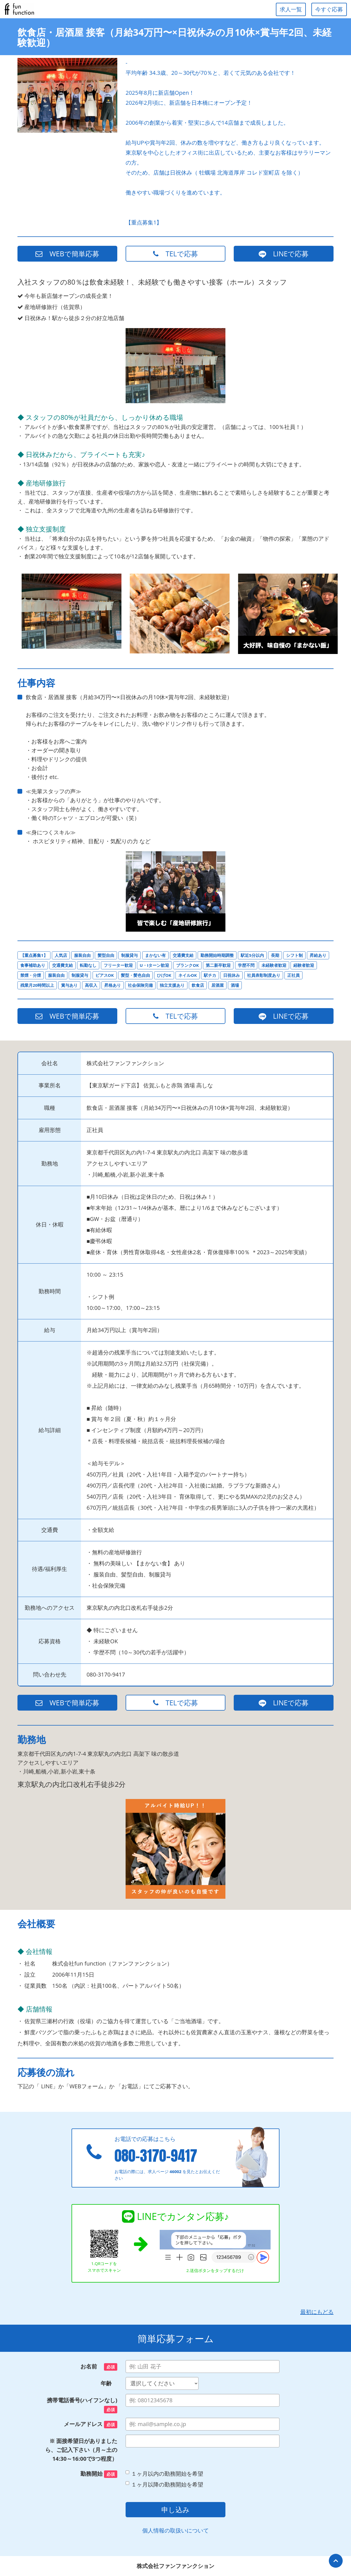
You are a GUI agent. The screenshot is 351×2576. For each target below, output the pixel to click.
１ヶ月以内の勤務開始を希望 (164, 2473)
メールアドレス (90, 2424)
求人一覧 (291, 9)
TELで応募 (175, 253)
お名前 (98, 2367)
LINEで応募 (284, 253)
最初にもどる (317, 2312)
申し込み (175, 2509)
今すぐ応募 (329, 9)
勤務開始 (98, 2474)
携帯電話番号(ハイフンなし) (82, 2405)
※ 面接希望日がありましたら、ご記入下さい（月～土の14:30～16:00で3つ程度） (81, 2449)
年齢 (109, 2383)
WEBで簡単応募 (67, 253)
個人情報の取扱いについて (175, 2530)
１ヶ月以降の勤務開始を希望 (164, 2484)
